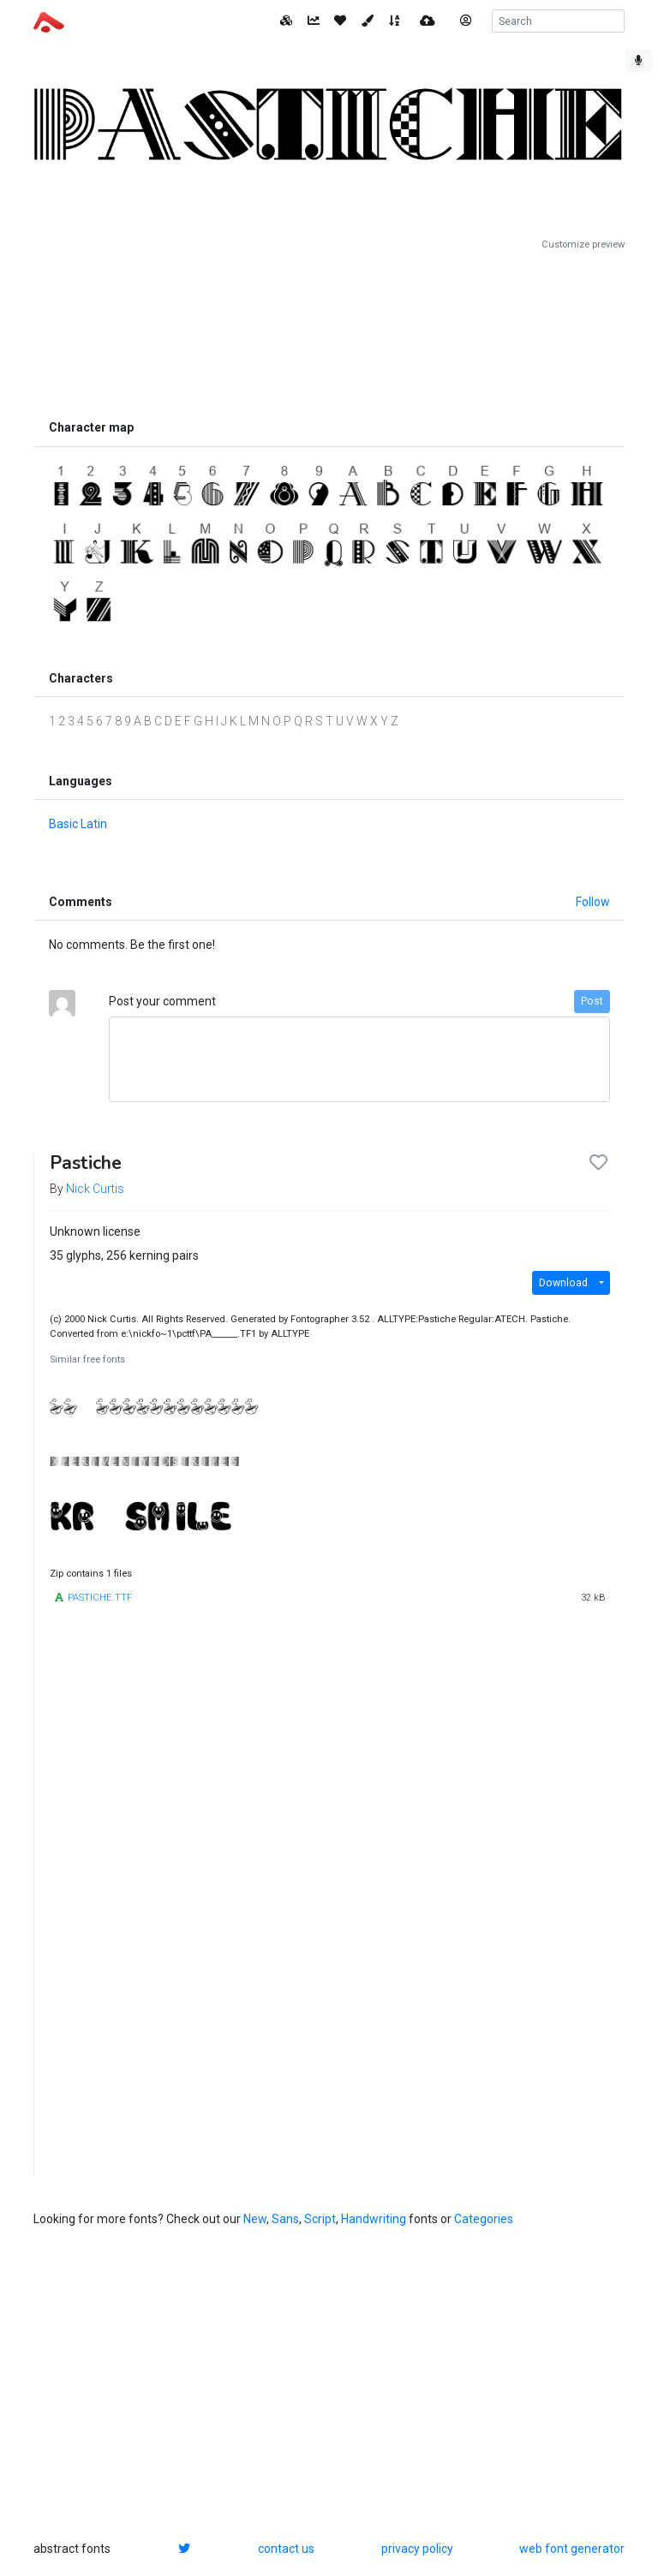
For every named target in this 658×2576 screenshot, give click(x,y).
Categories (483, 2219)
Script (320, 2219)
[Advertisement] (329, 331)
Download (563, 1283)
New (254, 2219)
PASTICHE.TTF (100, 1597)
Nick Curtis (95, 1189)
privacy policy (417, 2548)
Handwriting (373, 2219)
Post (592, 1001)
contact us (286, 2548)
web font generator (572, 2548)
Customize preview (583, 244)
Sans (285, 2219)
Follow (593, 902)
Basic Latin (78, 824)
